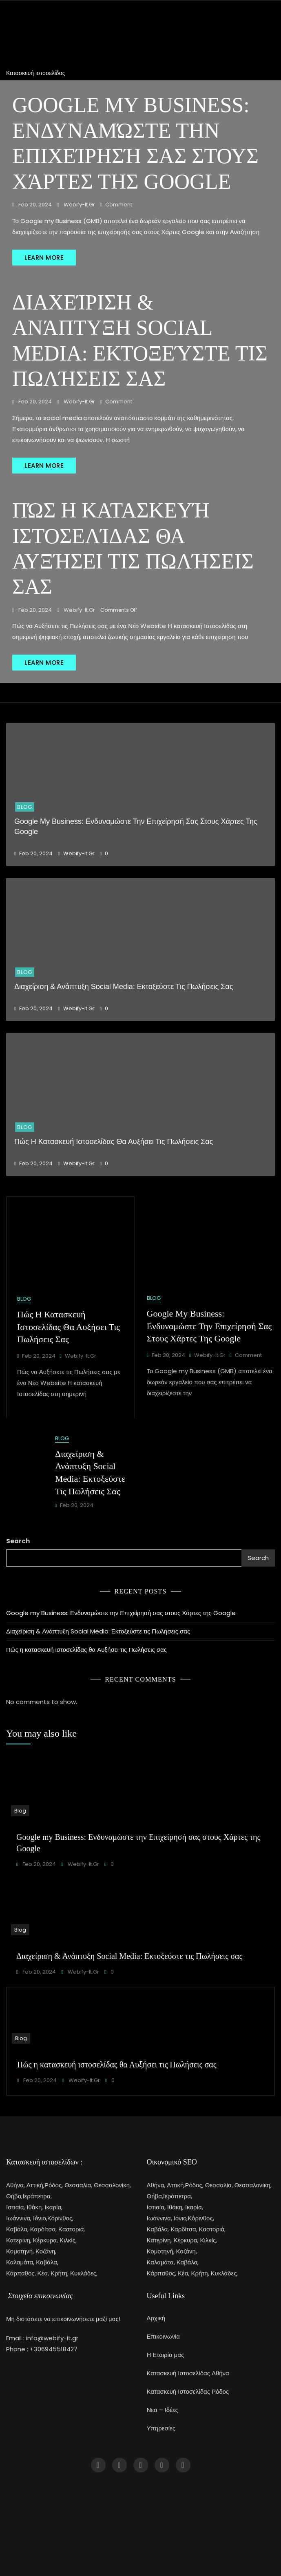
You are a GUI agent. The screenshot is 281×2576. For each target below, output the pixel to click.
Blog (24, 807)
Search (18, 1541)
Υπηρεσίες (161, 2428)
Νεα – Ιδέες (162, 2410)
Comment (118, 205)
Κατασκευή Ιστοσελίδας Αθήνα (188, 2373)
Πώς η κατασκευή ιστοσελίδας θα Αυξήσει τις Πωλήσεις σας (113, 1142)
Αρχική (156, 2318)
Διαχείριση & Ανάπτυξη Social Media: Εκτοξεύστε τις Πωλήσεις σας (123, 987)
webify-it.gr (78, 204)
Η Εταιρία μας (165, 2354)
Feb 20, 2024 (34, 204)
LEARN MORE (44, 257)
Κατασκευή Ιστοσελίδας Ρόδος (188, 2391)
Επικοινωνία (163, 2336)
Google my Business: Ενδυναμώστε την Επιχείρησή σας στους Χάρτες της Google (209, 1326)
